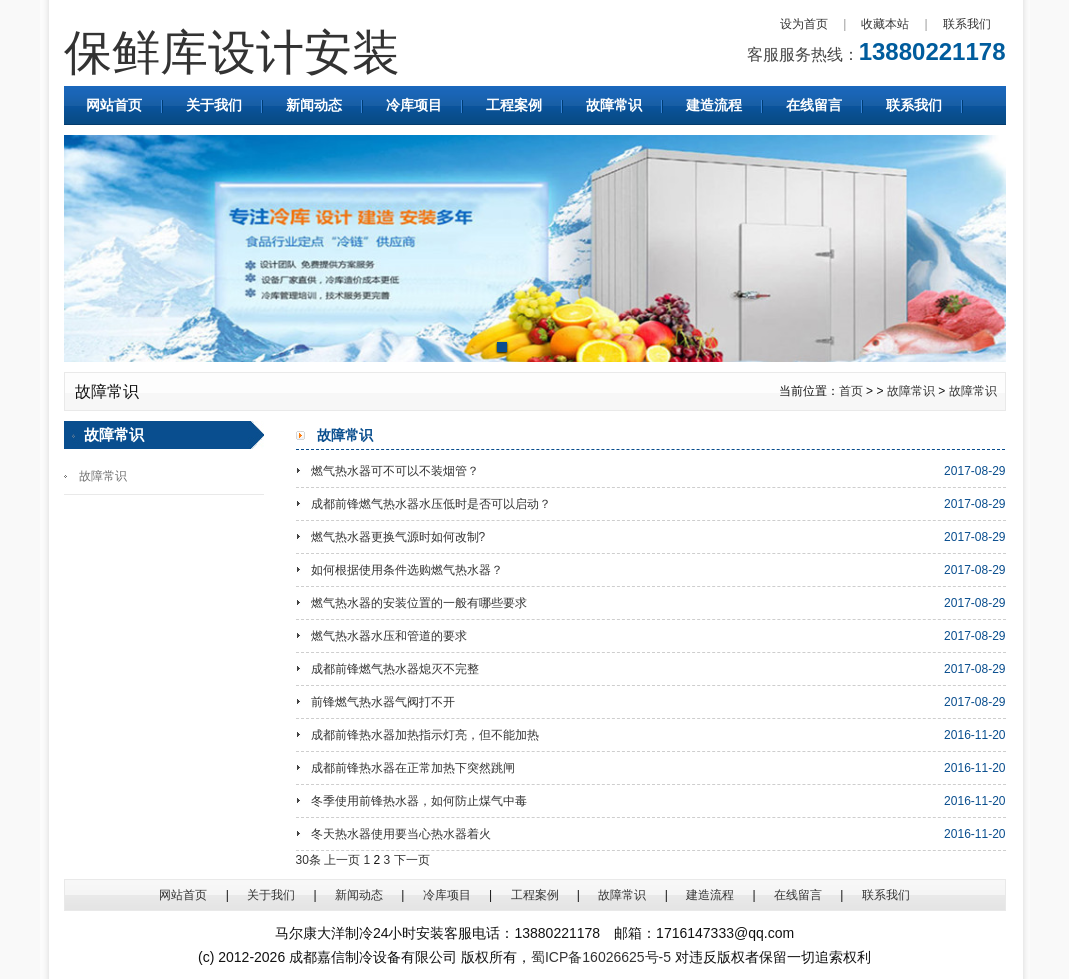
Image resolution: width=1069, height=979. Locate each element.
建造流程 (714, 105)
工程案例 (514, 105)
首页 (851, 391)
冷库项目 (414, 105)
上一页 (342, 860)
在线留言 (814, 105)
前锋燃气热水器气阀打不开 (383, 702)
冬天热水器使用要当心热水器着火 (401, 834)
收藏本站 (885, 24)
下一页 (412, 860)
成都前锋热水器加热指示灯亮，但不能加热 (425, 735)
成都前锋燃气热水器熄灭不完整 (395, 669)
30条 (308, 860)
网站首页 (114, 105)
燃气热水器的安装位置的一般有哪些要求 (419, 603)
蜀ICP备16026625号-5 (601, 957)
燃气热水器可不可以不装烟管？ (395, 471)
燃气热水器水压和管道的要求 (389, 636)
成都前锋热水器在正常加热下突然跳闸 (413, 768)
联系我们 (967, 24)
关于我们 (214, 105)
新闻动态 (314, 105)
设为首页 (804, 24)
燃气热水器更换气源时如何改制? (398, 537)
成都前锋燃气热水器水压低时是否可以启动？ (431, 504)
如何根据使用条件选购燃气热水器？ (407, 570)
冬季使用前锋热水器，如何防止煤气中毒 (419, 801)
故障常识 (614, 105)
